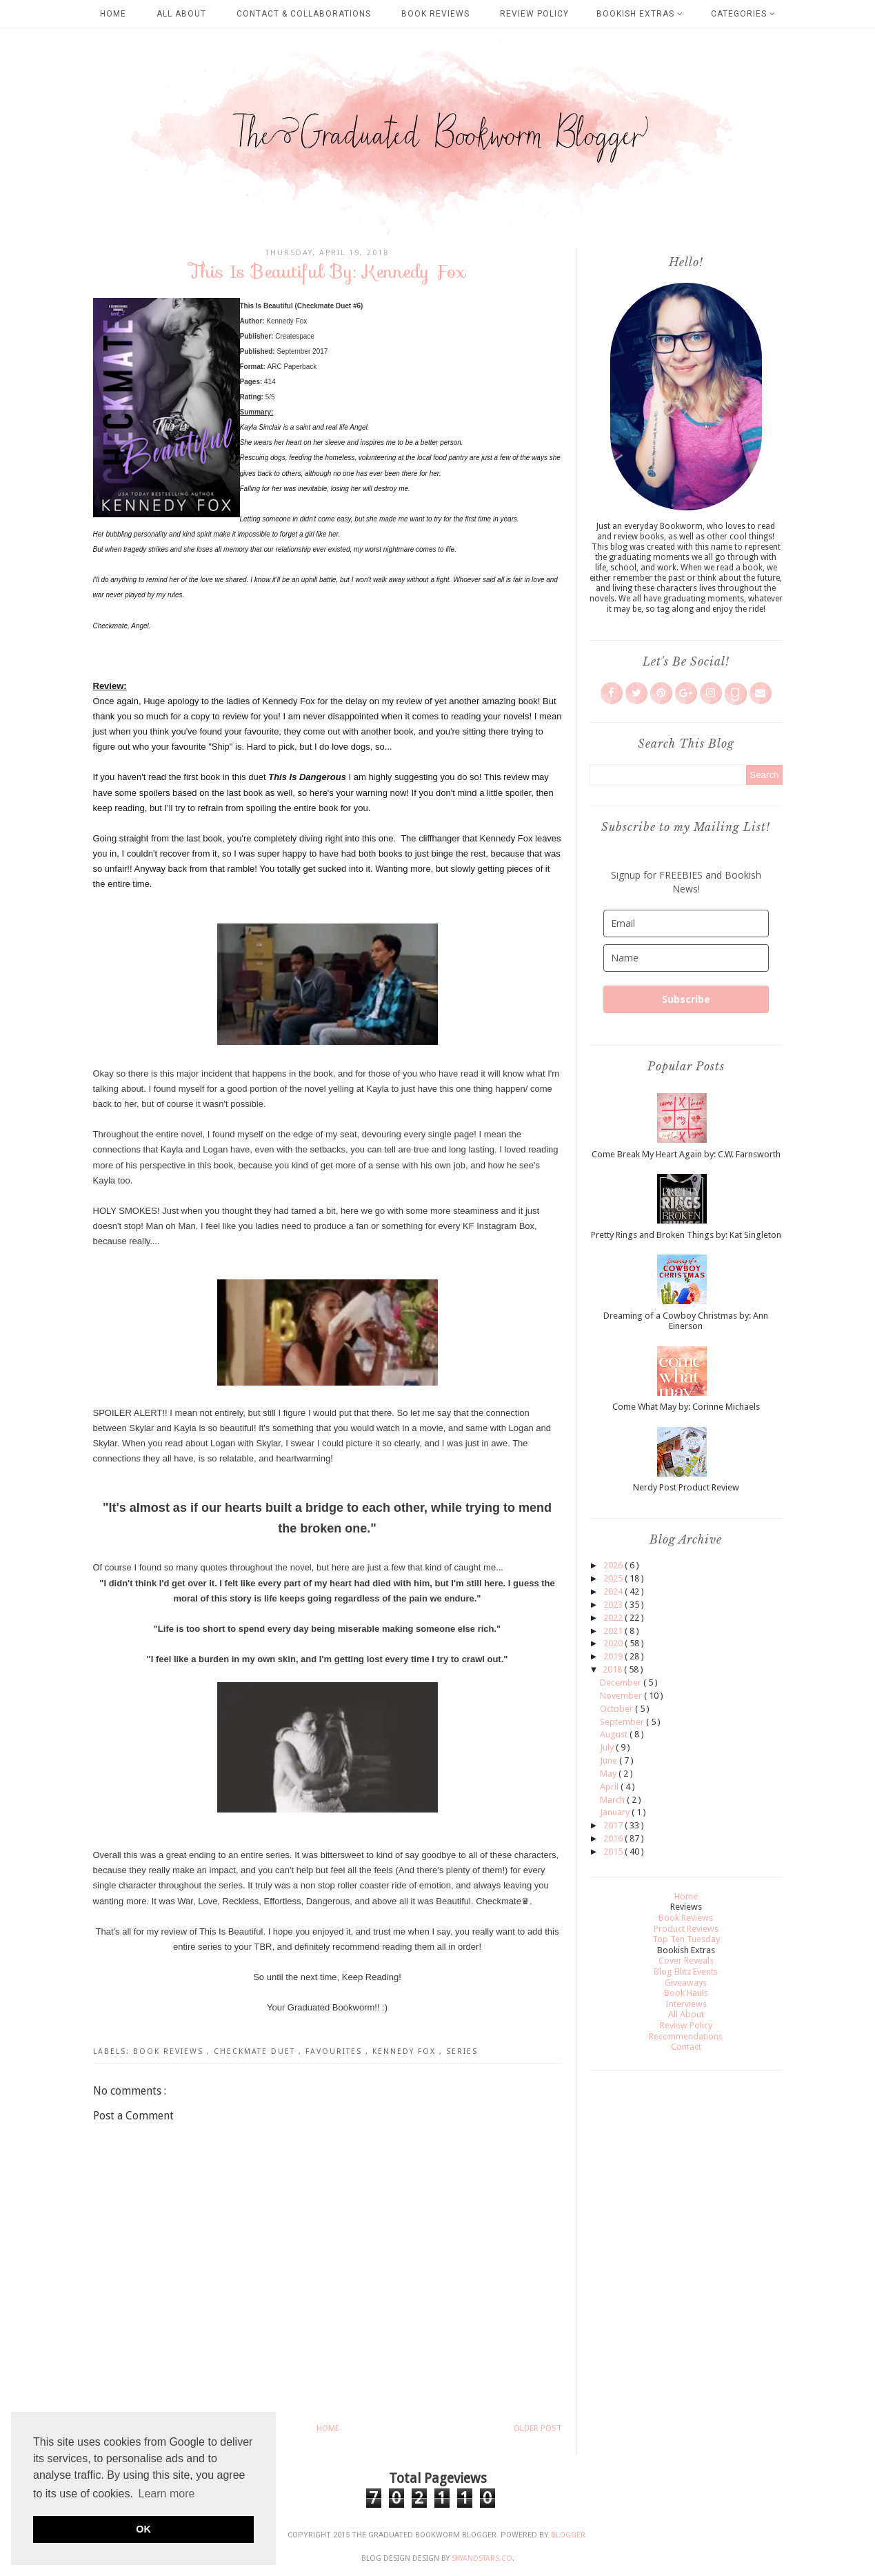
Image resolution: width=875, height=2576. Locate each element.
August (615, 1734)
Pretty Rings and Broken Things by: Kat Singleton (686, 1235)
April (610, 1786)
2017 (614, 1825)
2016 (614, 1838)
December (621, 1682)
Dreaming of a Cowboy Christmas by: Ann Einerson (685, 1321)
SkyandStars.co (482, 2558)
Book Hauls (686, 1993)
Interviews (686, 2004)
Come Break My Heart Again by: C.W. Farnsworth (686, 1154)
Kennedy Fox (405, 2051)
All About (181, 14)
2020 (614, 1643)
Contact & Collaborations (304, 14)
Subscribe (686, 999)
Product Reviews (686, 1929)
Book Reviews (435, 14)
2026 (614, 1565)
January (616, 1812)
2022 (614, 1618)
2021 (614, 1631)
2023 (614, 1604)
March (613, 1800)
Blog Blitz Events (686, 1971)
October (617, 1709)
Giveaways (686, 1982)
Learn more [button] (167, 2493)
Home (113, 14)
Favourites (335, 2051)
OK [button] (143, 2529)
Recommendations (686, 2036)
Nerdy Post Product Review (686, 1487)
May (609, 1773)
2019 (614, 1656)
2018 (613, 1669)
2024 (614, 1591)
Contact (686, 2046)
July (608, 1747)
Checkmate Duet (256, 2051)
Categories (743, 14)
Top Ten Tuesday (686, 1939)
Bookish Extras (639, 14)
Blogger (568, 2534)
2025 (614, 1578)
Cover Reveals (686, 1960)
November (622, 1695)
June (609, 1760)
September (623, 1722)
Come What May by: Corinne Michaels (686, 1406)
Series (462, 2051)
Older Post (538, 2428)
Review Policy (534, 14)
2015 (614, 1851)
